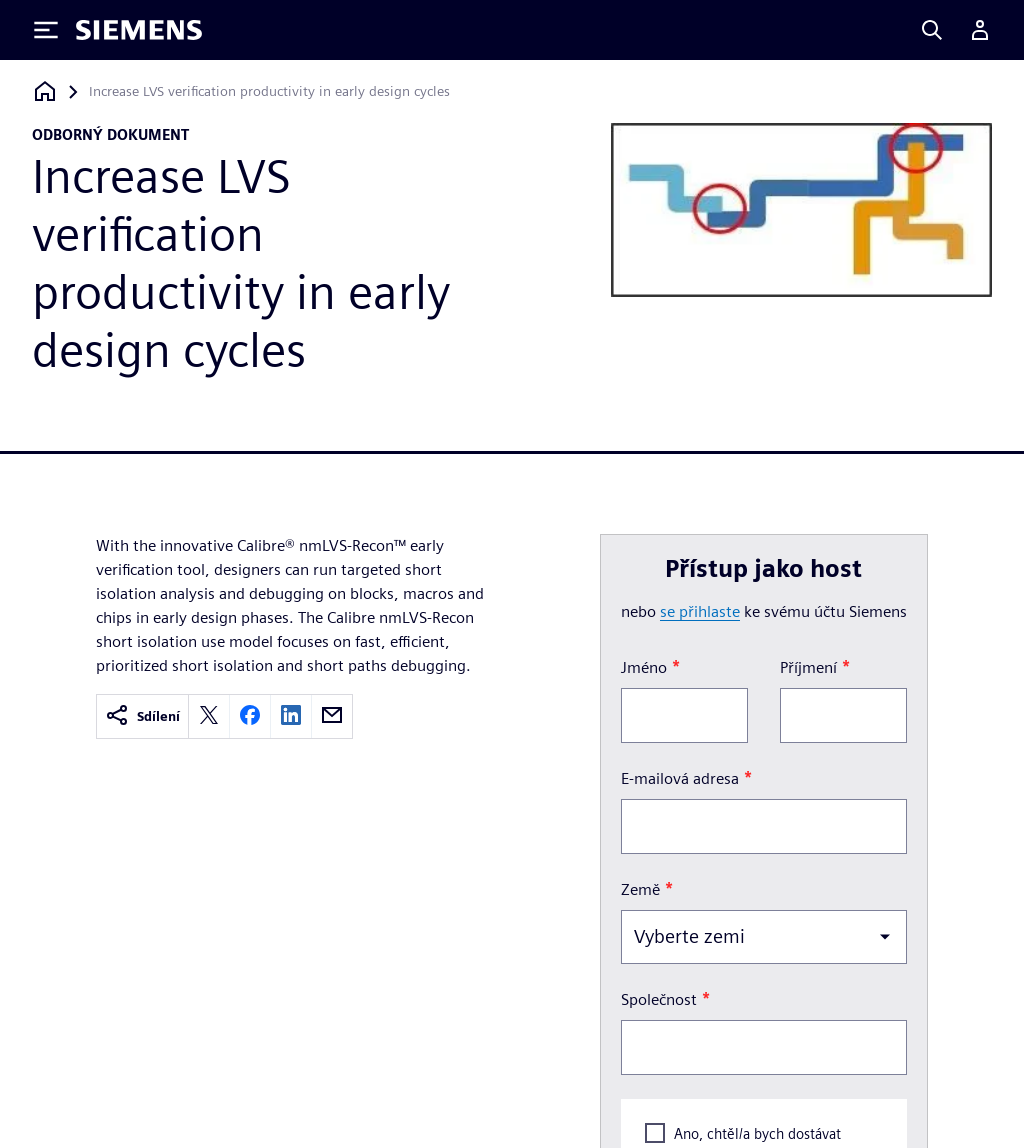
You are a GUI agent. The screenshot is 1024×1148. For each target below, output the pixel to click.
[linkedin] (291, 716)
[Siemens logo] (139, 30)
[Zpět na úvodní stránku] (45, 91)
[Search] (932, 30)
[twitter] (209, 716)
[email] (332, 716)
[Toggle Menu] (46, 30)
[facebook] (250, 716)
